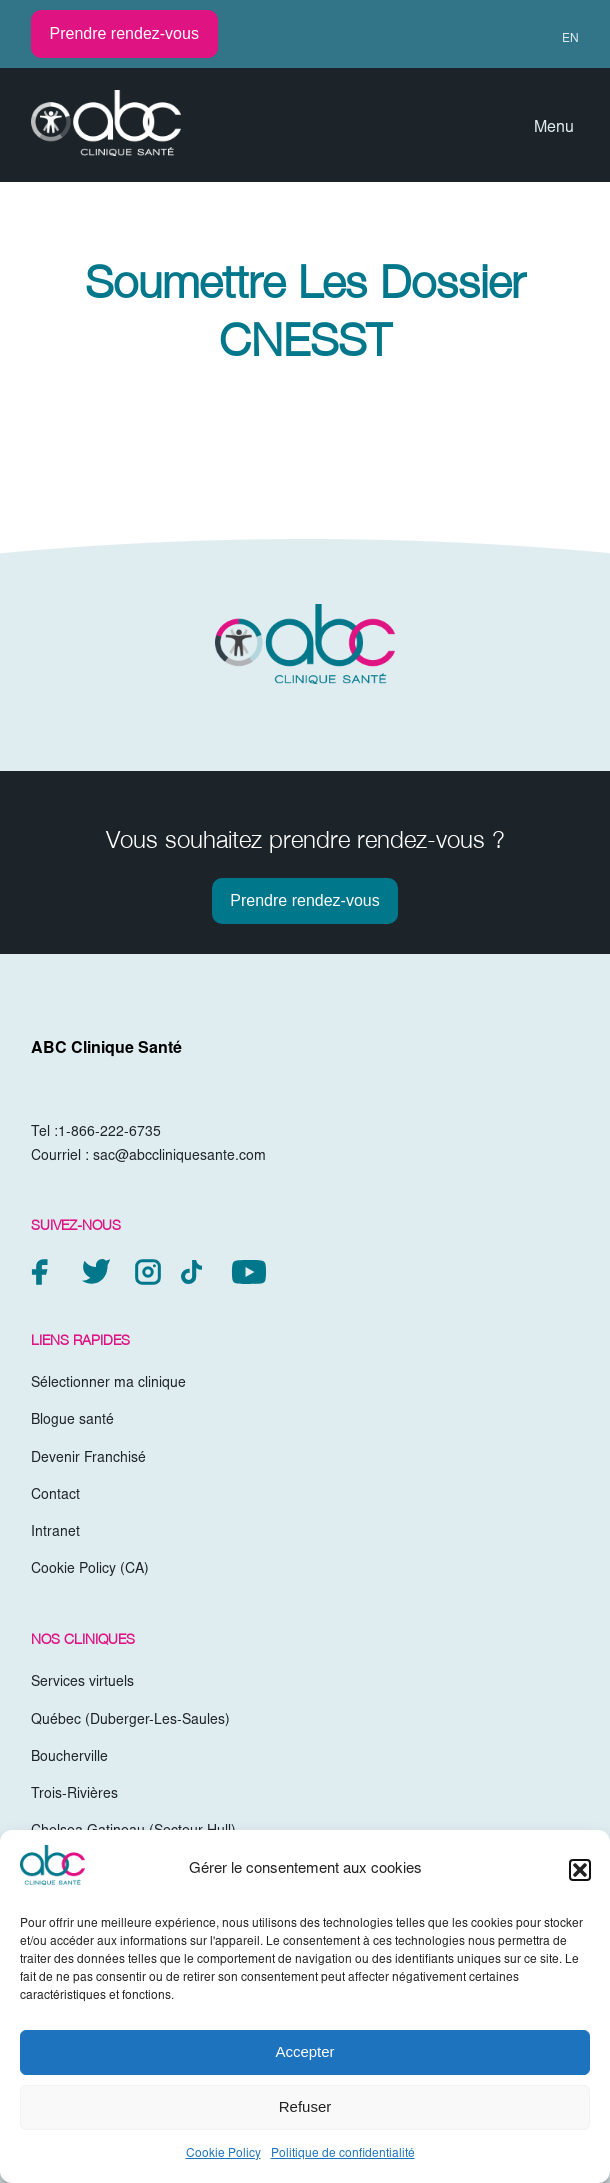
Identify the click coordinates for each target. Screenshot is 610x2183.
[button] (580, 1870)
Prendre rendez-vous (124, 33)
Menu (554, 128)
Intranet (55, 1533)
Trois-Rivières (74, 1795)
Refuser (305, 2106)
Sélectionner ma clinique (108, 1384)
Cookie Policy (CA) (90, 1570)
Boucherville (69, 1758)
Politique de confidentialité (343, 2154)
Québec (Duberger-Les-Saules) (130, 1721)
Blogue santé (72, 1421)
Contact (55, 1496)
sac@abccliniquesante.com (179, 1157)
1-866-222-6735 (109, 1133)
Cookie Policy (223, 2154)
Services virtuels (82, 1683)
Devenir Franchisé (88, 1459)
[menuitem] (561, 39)
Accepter (304, 2051)
